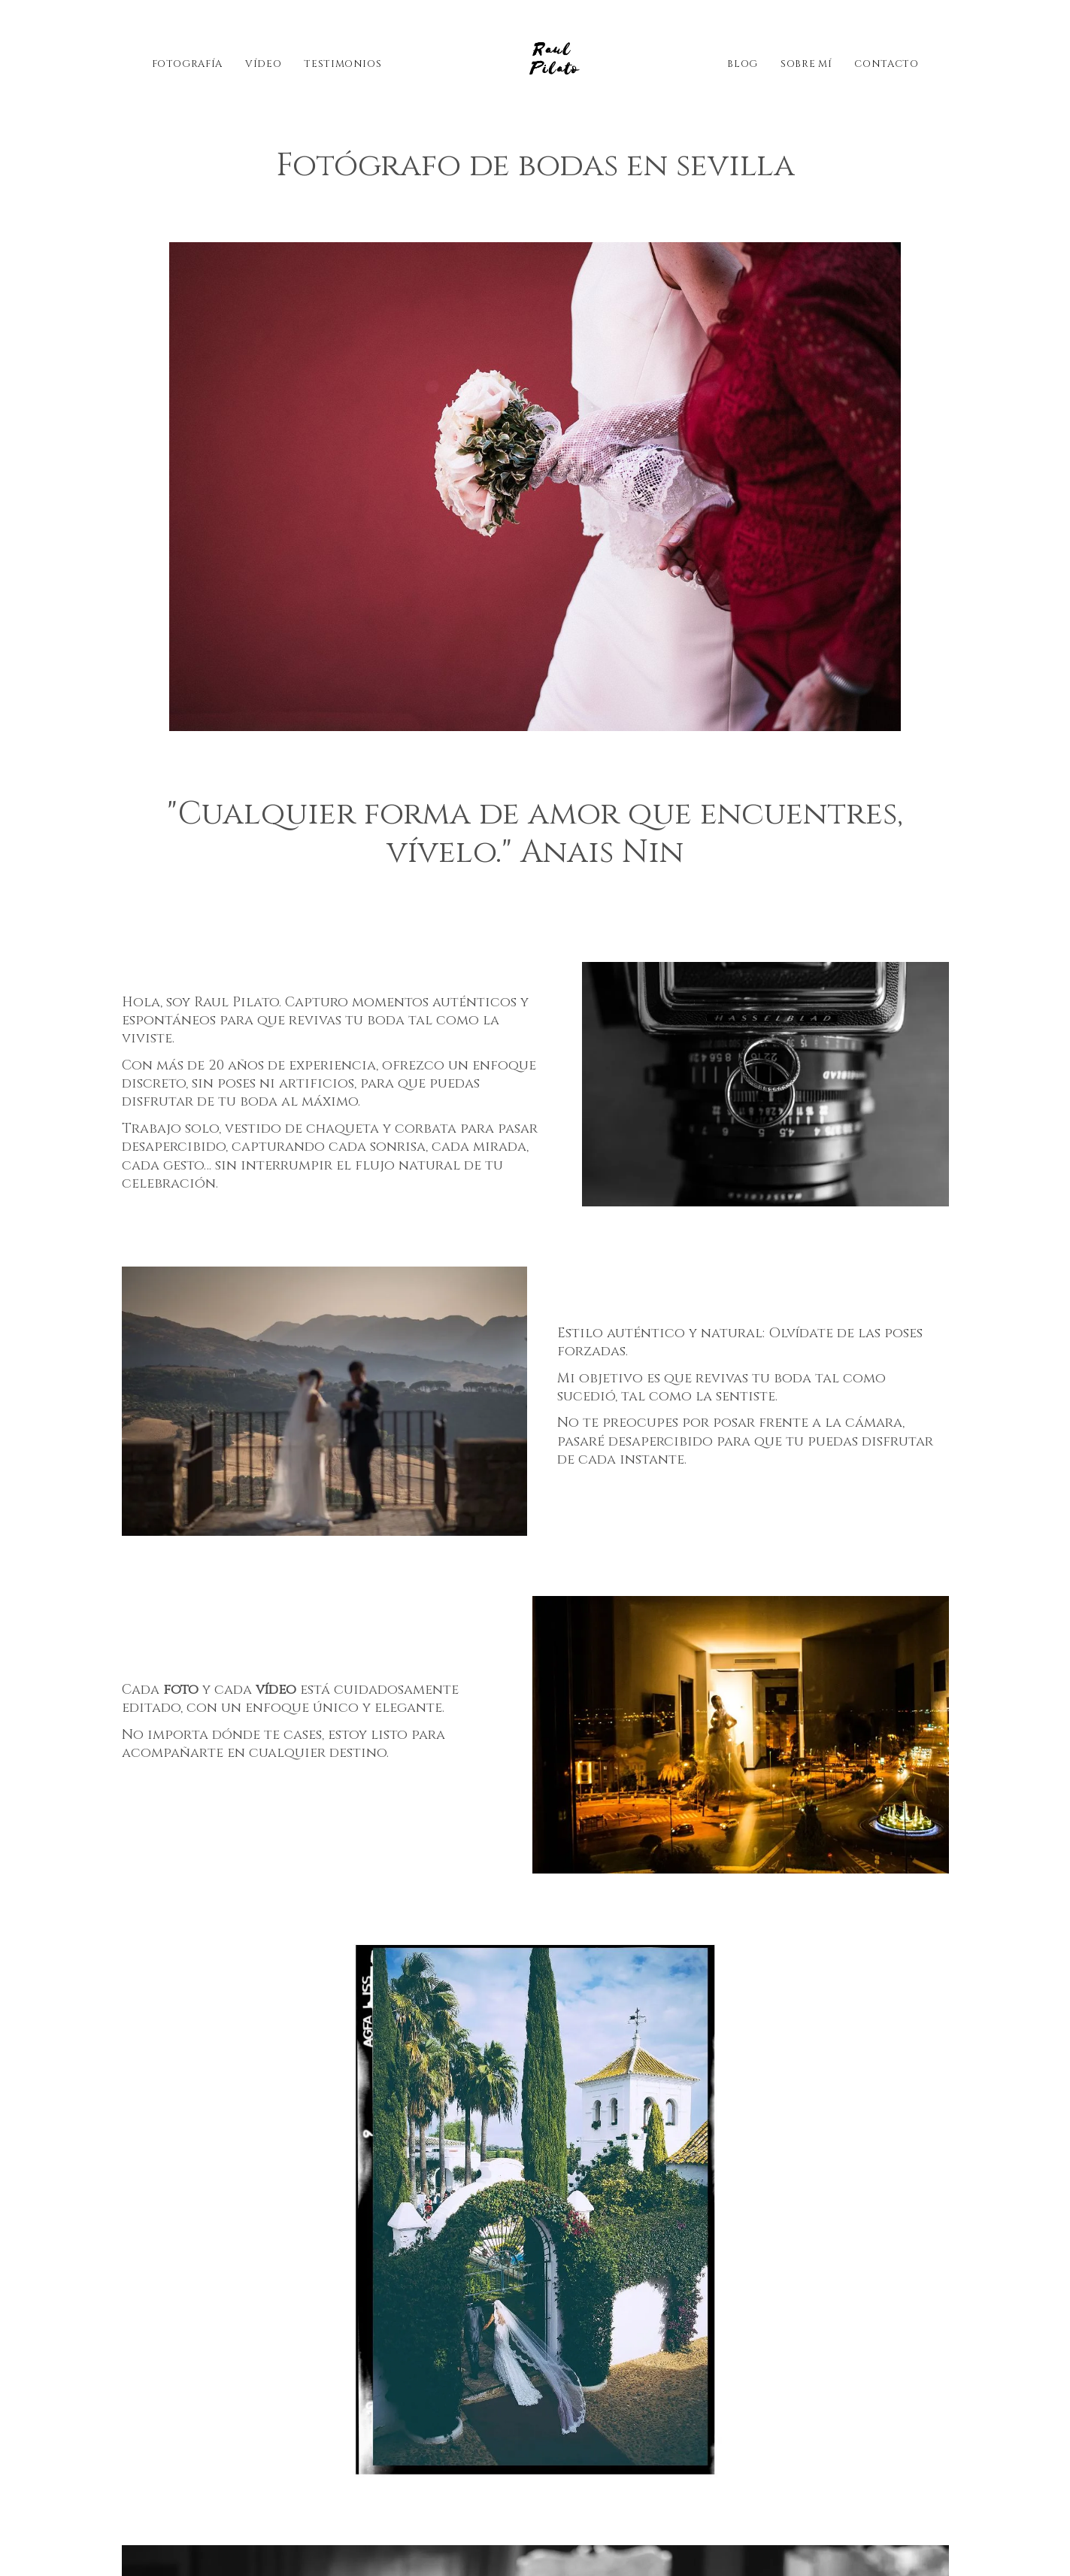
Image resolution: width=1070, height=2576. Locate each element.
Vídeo (263, 64)
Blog (742, 64)
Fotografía (187, 64)
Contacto (886, 64)
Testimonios (342, 64)
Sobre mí (806, 64)
